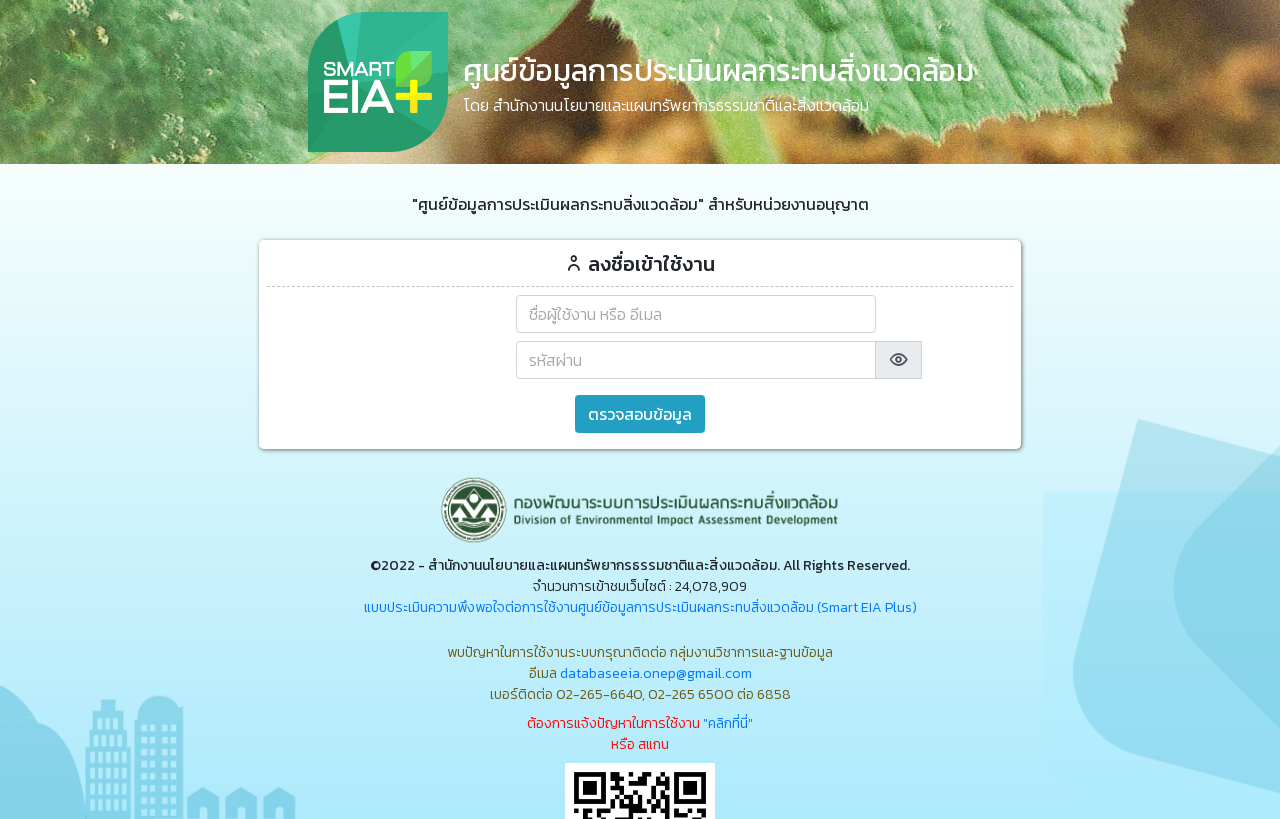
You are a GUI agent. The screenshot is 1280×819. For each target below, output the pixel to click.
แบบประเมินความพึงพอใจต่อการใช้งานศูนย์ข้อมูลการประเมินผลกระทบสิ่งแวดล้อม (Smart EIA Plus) (640, 607)
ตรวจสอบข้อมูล (640, 414)
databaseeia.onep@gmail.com (656, 673)
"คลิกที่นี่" (728, 723)
